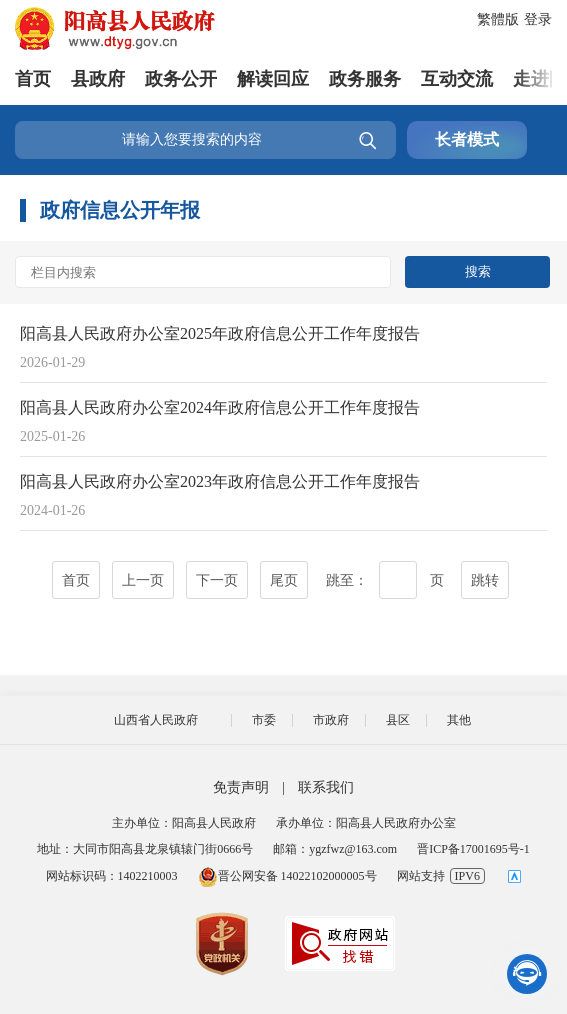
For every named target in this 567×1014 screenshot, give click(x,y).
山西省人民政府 (156, 720)
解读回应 (273, 79)
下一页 (217, 580)
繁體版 (498, 19)
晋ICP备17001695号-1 (473, 849)
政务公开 (181, 79)
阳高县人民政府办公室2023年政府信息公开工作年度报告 (220, 481)
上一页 (143, 580)
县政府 (98, 79)
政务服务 (365, 79)
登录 (538, 19)
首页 (33, 79)
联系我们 (326, 787)
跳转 (485, 580)
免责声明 (241, 787)
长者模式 (467, 139)
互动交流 (457, 79)
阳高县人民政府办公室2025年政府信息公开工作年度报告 (220, 333)
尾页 (284, 580)
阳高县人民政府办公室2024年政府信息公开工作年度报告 (220, 407)
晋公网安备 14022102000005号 (287, 876)
